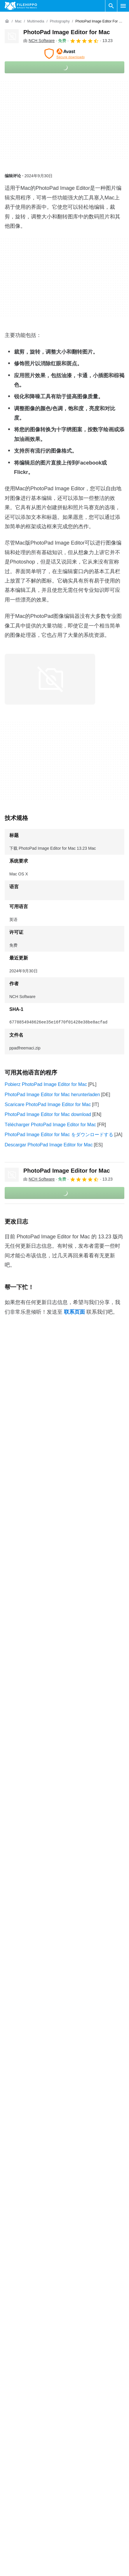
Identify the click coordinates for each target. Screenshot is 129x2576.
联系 (9, 2535)
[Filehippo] (21, 6)
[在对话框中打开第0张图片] (50, 679)
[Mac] (18, 21)
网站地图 (14, 2558)
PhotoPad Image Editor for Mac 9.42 (42, 2262)
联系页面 (74, 1312)
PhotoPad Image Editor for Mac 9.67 (42, 2238)
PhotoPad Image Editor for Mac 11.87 (44, 2202)
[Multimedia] (35, 21)
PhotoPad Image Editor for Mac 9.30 (42, 2274)
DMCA (74, 2569)
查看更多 (64, 2326)
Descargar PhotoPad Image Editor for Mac (49, 1144)
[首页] (7, 21)
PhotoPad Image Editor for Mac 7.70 (42, 2298)
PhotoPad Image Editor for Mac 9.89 (42, 2226)
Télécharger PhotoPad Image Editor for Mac (50, 1124)
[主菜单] (123, 6)
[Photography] (60, 21)
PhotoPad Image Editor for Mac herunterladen (52, 1094)
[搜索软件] (111, 6)
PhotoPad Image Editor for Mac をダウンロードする (59, 1134)
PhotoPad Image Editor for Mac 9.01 (42, 2286)
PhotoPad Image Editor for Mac (66, 32)
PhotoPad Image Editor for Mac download (48, 1114)
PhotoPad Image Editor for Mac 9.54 (42, 2250)
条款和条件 (78, 2524)
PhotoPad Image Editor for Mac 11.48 (44, 2214)
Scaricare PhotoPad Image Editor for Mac (48, 1104)
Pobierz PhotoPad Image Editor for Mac (46, 1084)
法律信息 (76, 2558)
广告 (9, 2546)
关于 (9, 2524)
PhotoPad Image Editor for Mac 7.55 (42, 2310)
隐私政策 (76, 2546)
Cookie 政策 (79, 2535)
